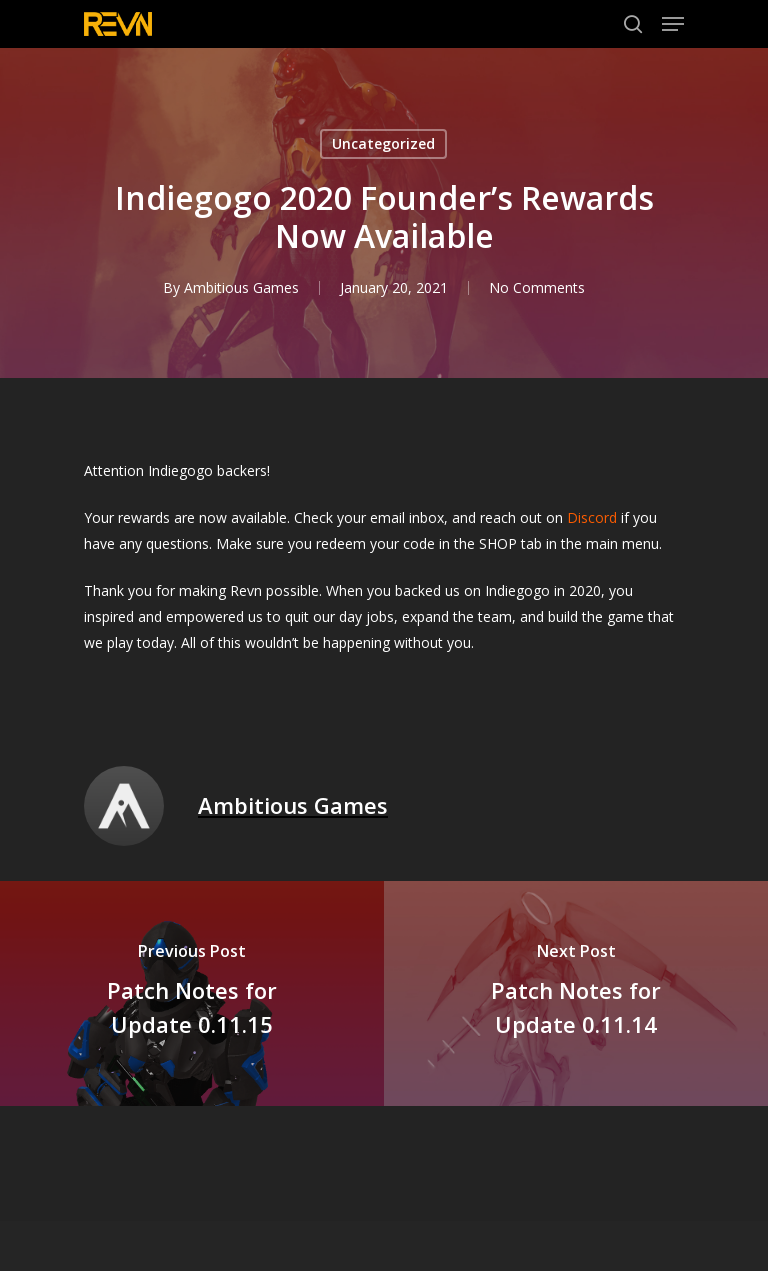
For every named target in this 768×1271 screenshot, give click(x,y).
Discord (592, 517)
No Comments (537, 287)
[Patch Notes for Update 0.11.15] (192, 993)
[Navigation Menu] (673, 24)
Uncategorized (383, 143)
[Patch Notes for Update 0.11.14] (576, 993)
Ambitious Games (241, 287)
